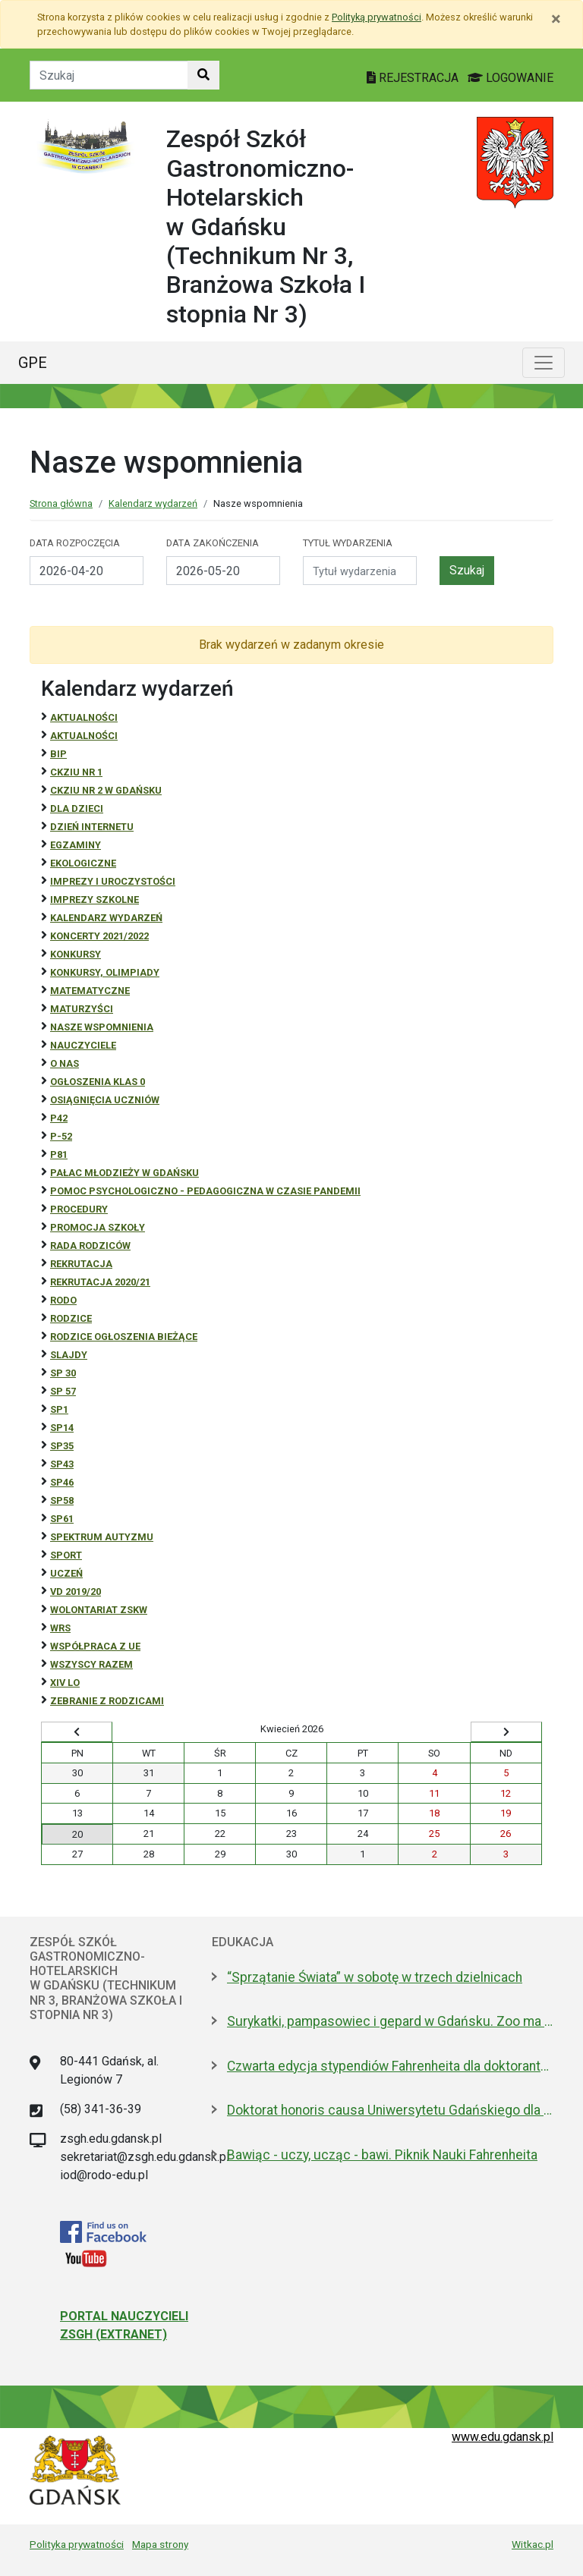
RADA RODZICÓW (90, 1245)
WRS (60, 1628)
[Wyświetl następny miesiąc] (506, 1732)
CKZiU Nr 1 (76, 772)
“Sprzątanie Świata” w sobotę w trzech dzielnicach (374, 1977)
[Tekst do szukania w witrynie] (109, 75)
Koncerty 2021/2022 (99, 936)
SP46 (62, 1482)
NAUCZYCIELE (83, 1045)
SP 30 (63, 1373)
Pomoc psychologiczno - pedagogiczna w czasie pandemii (205, 1191)
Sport (66, 1555)
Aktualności (84, 717)
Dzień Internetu (92, 826)
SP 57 (63, 1391)
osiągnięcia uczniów (104, 1100)
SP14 (62, 1427)
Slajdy (68, 1354)
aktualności (84, 735)
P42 (59, 1118)
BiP (58, 754)
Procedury (79, 1209)
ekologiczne (83, 863)
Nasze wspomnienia (101, 1027)
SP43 (62, 1464)
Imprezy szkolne (94, 899)
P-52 (61, 1136)
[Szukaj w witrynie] (203, 75)
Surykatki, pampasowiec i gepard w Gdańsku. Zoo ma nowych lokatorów (390, 2021)
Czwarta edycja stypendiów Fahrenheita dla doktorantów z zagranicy (390, 2066)
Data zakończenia (212, 543)
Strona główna (61, 503)
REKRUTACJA (81, 1263)
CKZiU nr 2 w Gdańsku (106, 790)
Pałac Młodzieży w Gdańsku (124, 1172)
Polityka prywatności (77, 2544)
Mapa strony (160, 2544)
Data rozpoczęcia (75, 543)
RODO (63, 1300)
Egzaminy (75, 845)
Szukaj (466, 570)
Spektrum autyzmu (101, 1537)
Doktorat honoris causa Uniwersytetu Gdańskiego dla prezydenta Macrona (390, 2110)
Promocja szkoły (97, 1227)
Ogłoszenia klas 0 (97, 1081)
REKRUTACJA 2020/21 (100, 1282)
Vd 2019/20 (75, 1591)
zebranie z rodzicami (107, 1700)
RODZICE (71, 1318)
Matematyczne (90, 990)
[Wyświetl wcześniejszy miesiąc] (76, 1732)
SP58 (62, 1500)
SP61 (62, 1518)
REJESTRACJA (414, 78)
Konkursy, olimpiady (104, 972)
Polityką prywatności (376, 17)
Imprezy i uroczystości (112, 881)
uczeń (66, 1573)
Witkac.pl (532, 2544)
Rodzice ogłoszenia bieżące (123, 1336)
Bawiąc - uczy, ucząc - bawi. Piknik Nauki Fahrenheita (382, 2154)
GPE (32, 363)
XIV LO (65, 1682)
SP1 (59, 1409)
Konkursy (75, 954)
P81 (59, 1154)
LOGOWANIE (510, 78)
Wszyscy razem (91, 1664)
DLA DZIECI (76, 808)
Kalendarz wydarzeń (153, 503)
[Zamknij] (556, 19)
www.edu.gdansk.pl (502, 2437)
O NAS (64, 1063)
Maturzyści (81, 1008)
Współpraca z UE (95, 1646)
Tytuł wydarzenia (347, 543)
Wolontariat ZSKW (98, 1609)
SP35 (62, 1446)
